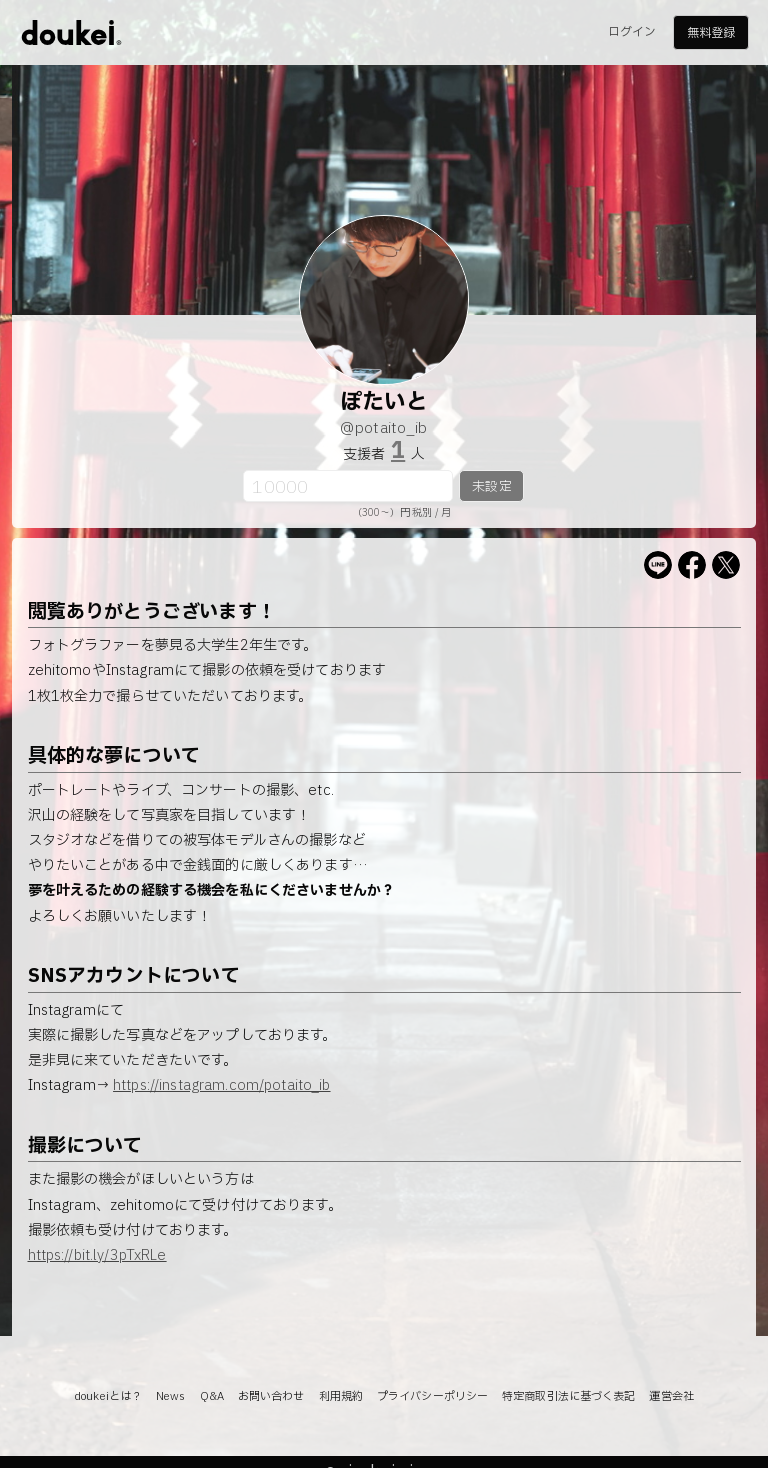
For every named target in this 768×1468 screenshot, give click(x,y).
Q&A (212, 1396)
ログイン (632, 32)
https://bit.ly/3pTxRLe (97, 1255)
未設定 (491, 487)
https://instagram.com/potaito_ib (221, 1085)
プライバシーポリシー (432, 1396)
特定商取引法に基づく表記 (568, 1396)
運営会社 (671, 1396)
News (170, 1396)
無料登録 (711, 33)
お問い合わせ (271, 1396)
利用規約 (341, 1396)
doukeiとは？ (108, 1396)
